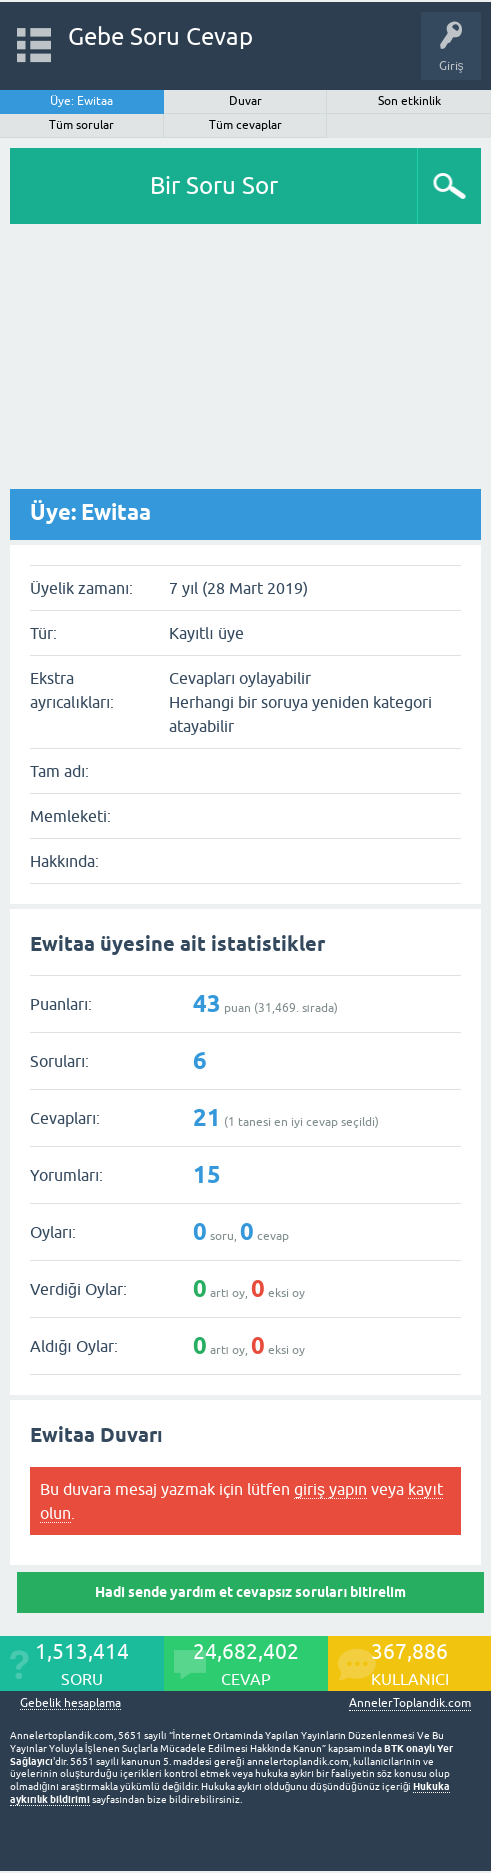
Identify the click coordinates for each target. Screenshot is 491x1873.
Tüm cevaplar (245, 125)
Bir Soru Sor (214, 185)
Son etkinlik (409, 101)
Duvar (245, 101)
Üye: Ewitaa (81, 101)
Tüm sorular (81, 125)
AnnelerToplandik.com (410, 1703)
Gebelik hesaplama (70, 1703)
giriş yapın (330, 1489)
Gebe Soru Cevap (160, 36)
